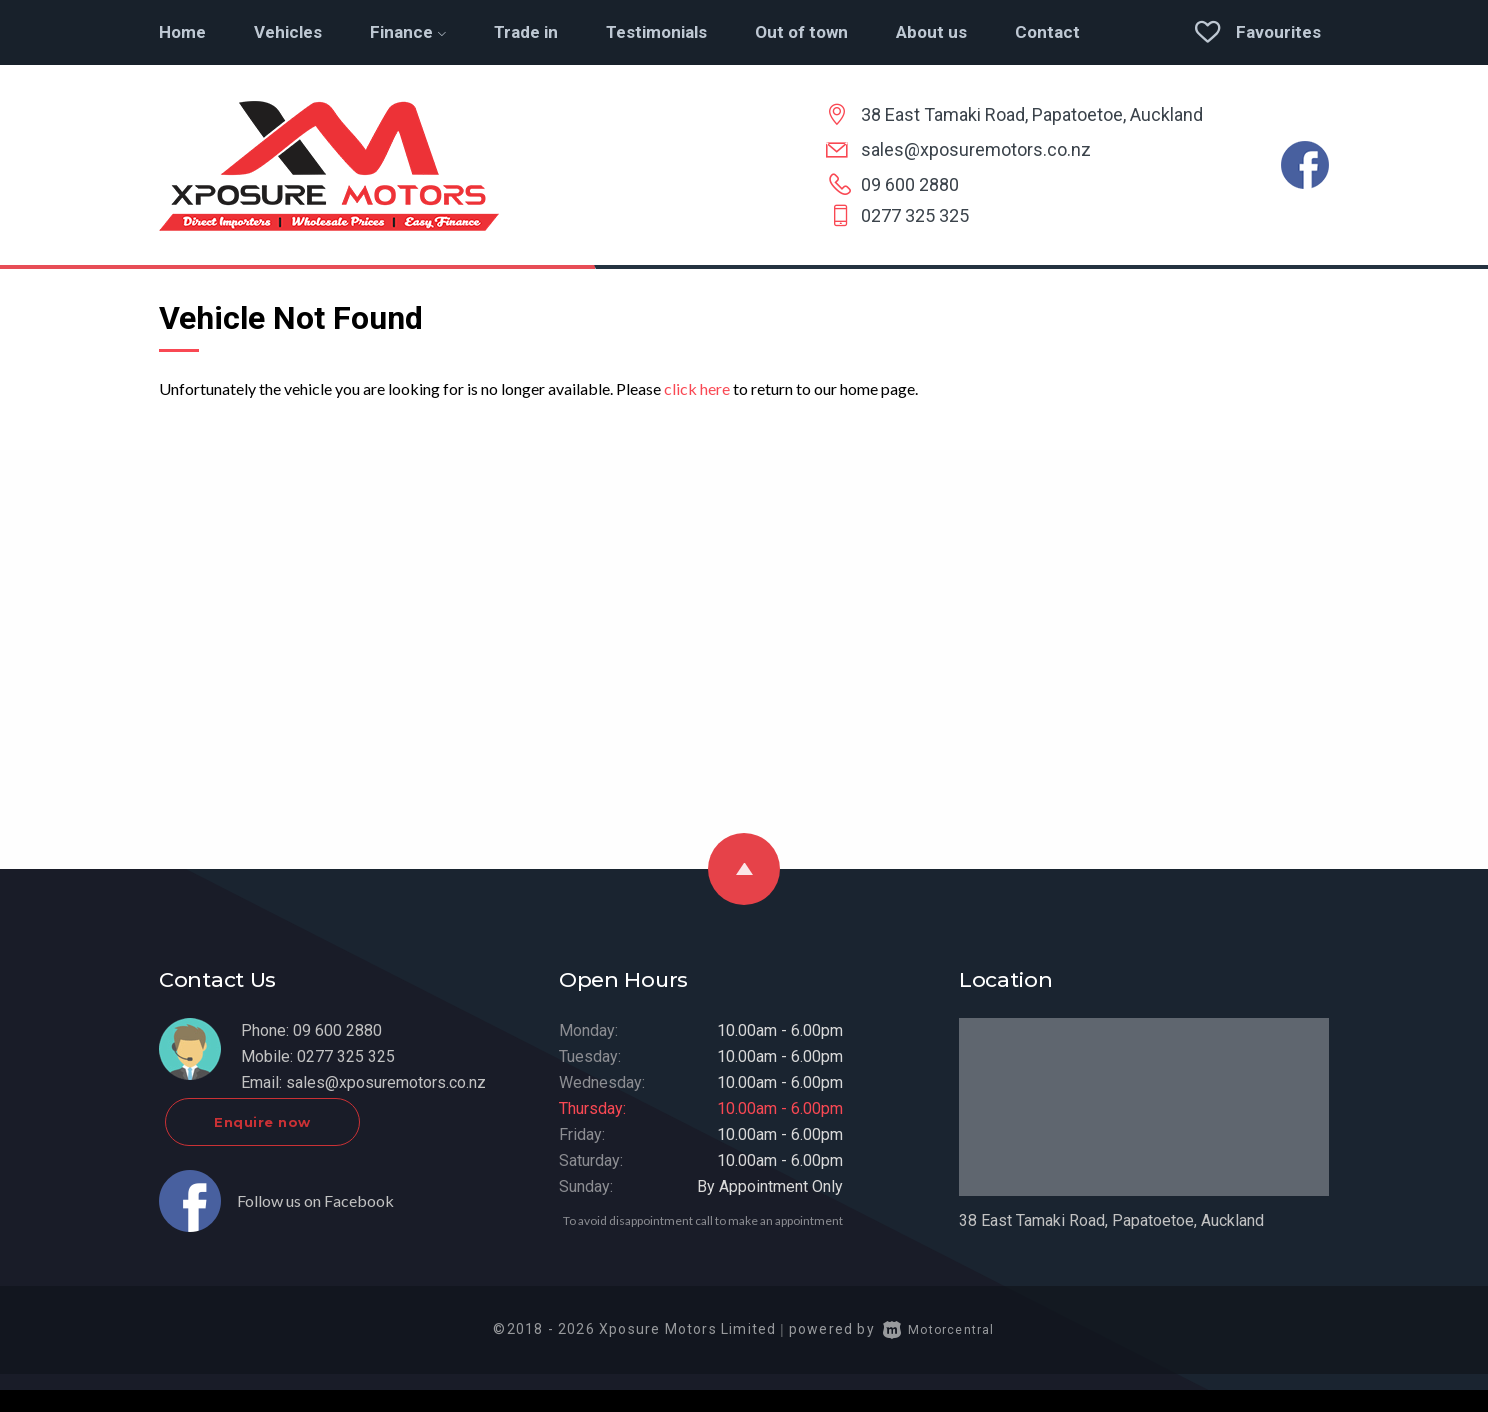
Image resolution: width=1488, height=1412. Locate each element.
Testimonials (656, 32)
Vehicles (288, 32)
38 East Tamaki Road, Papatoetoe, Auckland (1032, 114)
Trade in (526, 32)
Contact (1047, 32)
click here (697, 388)
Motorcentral (939, 1351)
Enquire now (340, 1144)
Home (182, 32)
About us (931, 32)
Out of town (801, 32)
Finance (408, 32)
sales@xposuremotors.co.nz (976, 149)
